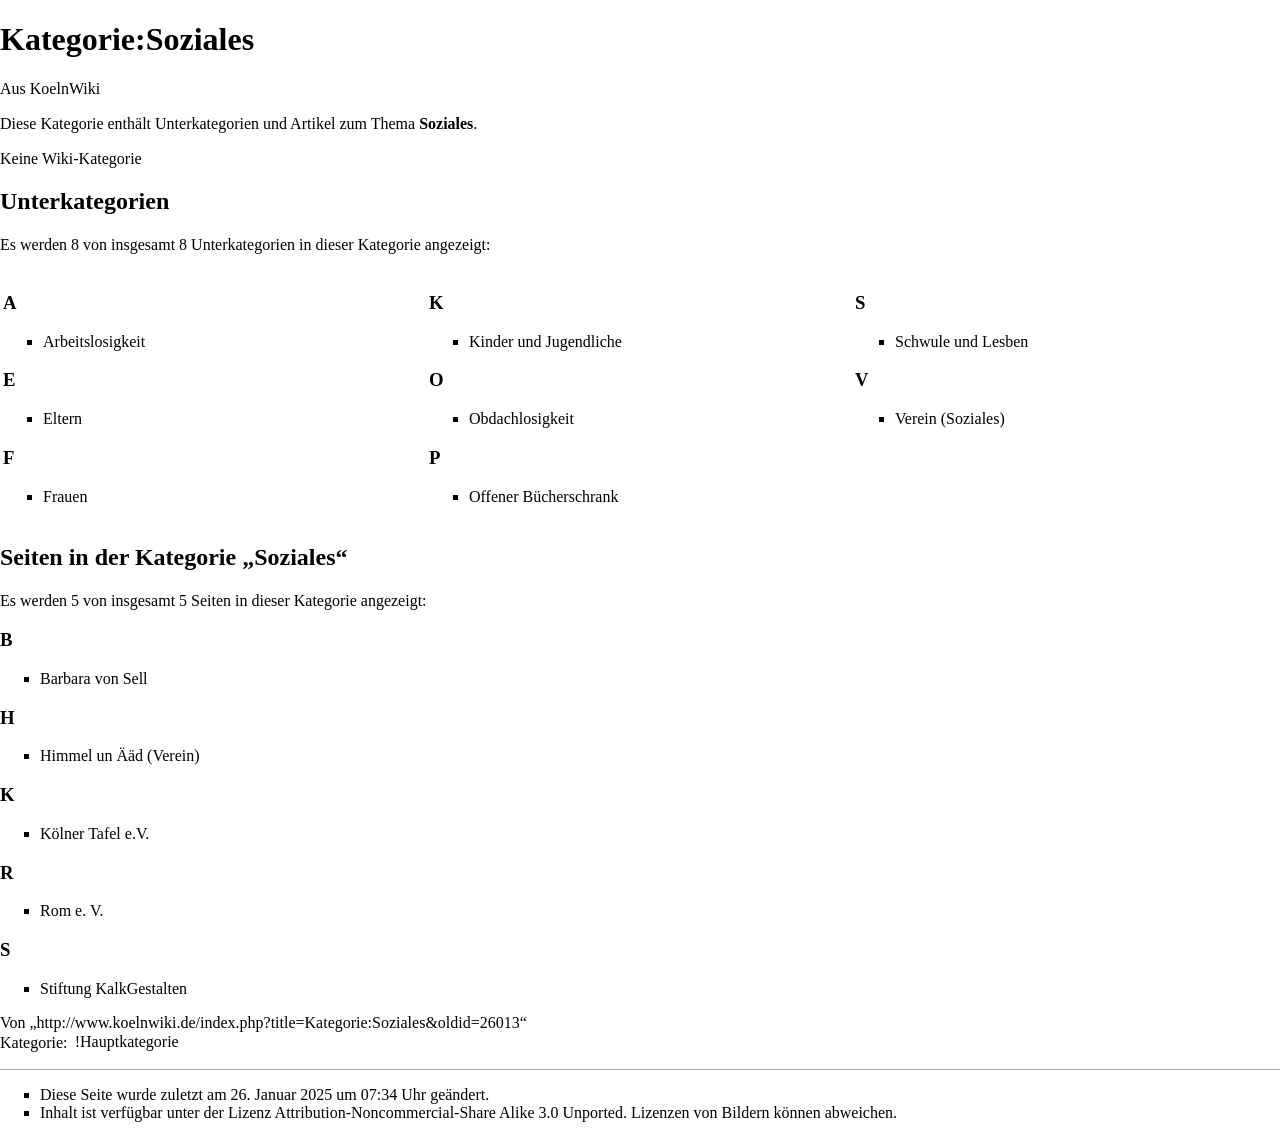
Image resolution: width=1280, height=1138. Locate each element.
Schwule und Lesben (961, 341)
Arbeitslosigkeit (94, 341)
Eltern (62, 418)
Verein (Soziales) (950, 418)
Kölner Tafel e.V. (94, 833)
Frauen (65, 496)
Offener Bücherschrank (543, 496)
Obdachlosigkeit (521, 418)
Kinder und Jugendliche (545, 341)
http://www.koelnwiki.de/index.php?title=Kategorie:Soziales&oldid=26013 (278, 1022)
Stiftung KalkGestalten (113, 988)
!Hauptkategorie (127, 1041)
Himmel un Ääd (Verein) (120, 755)
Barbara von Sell (94, 678)
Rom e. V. (71, 910)
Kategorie (31, 1041)
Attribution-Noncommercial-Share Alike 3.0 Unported (449, 1112)
